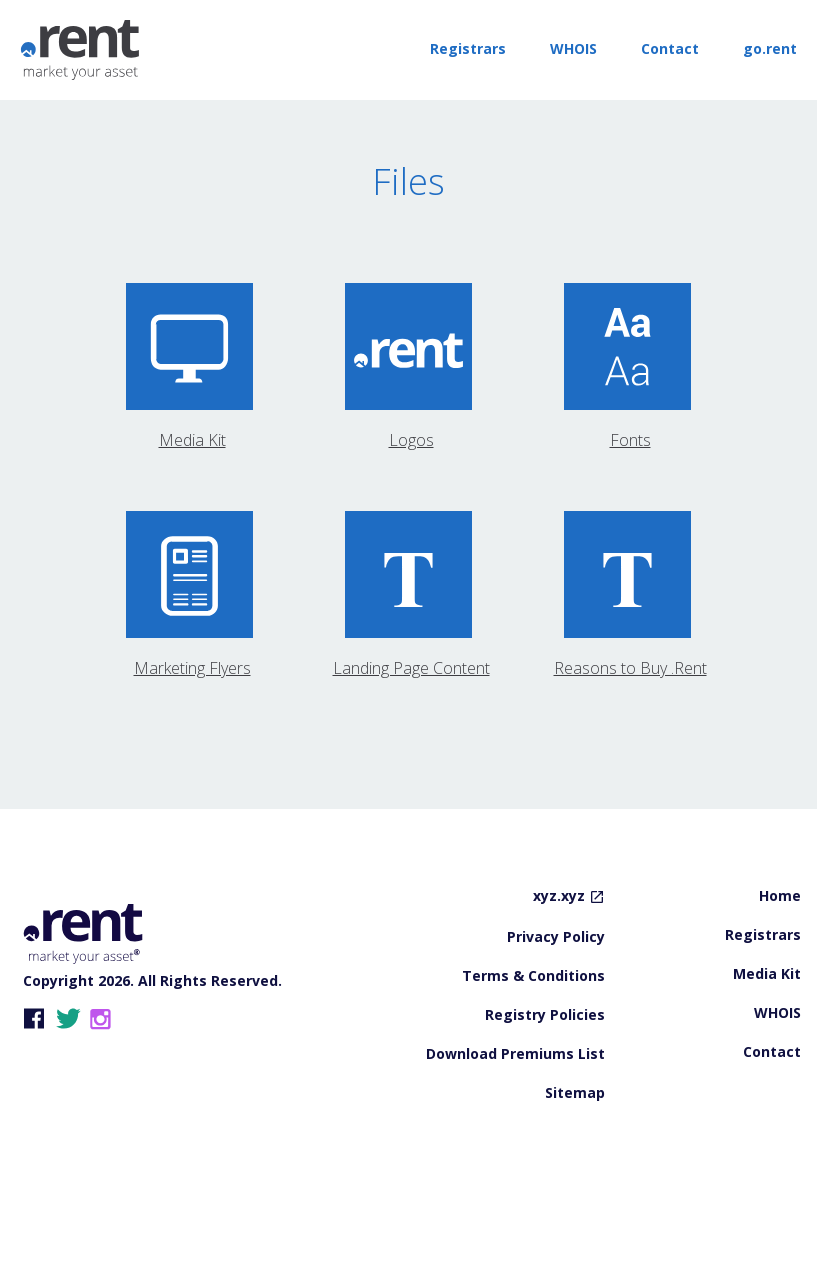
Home (780, 964)
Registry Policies (545, 1083)
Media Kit (767, 1042)
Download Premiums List (515, 1122)
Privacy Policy (556, 1005)
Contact (670, 48)
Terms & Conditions (533, 1044)
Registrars (468, 48)
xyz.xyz (559, 964)
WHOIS (573, 48)
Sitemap (575, 1161)
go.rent (770, 48)
